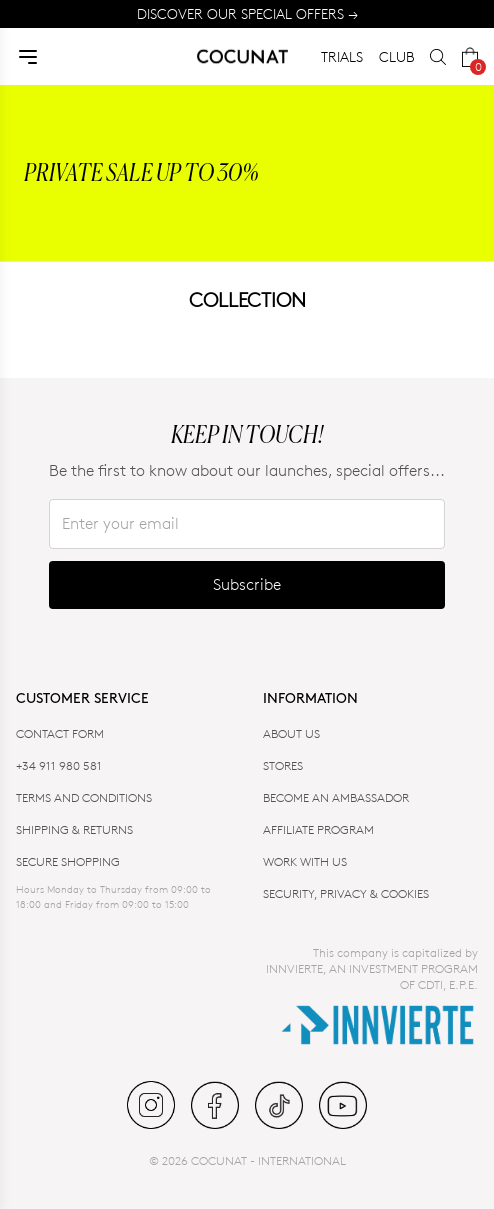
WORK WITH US (305, 861)
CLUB (396, 56)
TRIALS (342, 56)
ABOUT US (291, 733)
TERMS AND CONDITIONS (84, 797)
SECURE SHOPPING (68, 861)
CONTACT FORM (60, 733)
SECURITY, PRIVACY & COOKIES (346, 893)
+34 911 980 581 (59, 765)
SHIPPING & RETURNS (74, 829)
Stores (283, 765)
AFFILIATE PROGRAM (318, 829)
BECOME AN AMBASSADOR (336, 797)
